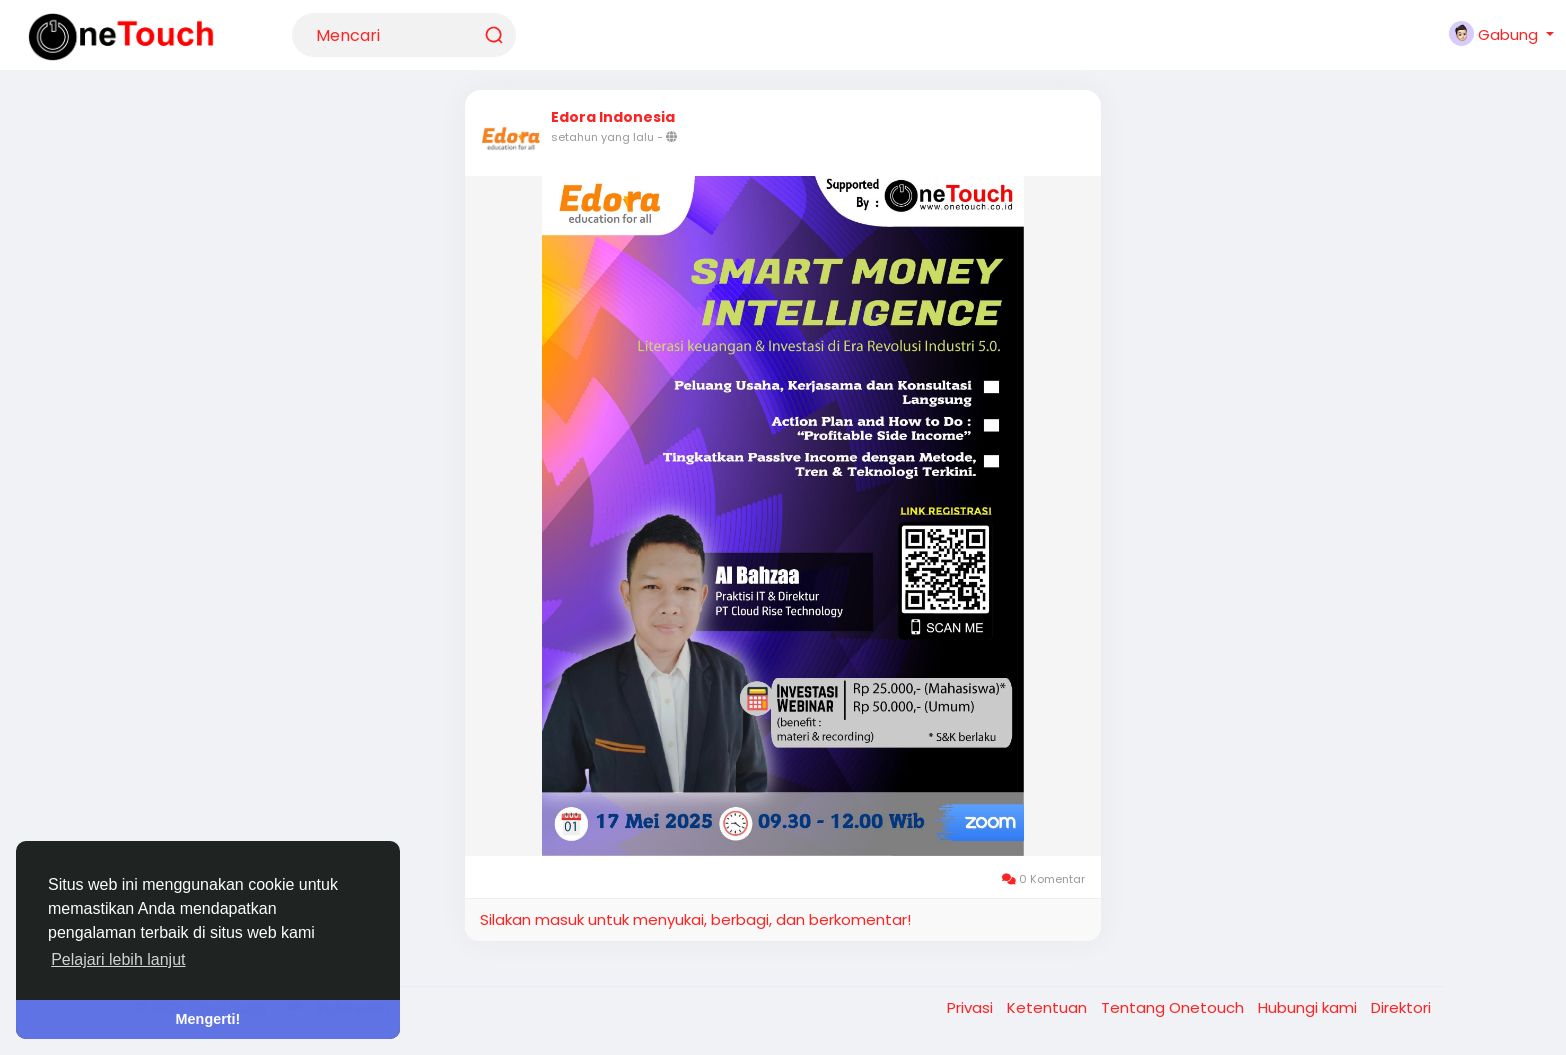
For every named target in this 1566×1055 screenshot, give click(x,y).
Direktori (1401, 1007)
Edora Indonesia (613, 117)
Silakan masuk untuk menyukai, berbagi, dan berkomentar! (695, 919)
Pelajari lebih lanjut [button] (118, 959)
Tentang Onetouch (1174, 1007)
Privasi (972, 1007)
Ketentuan (1049, 1007)
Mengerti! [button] (208, 1019)
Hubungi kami (1309, 1007)
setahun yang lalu (602, 137)
